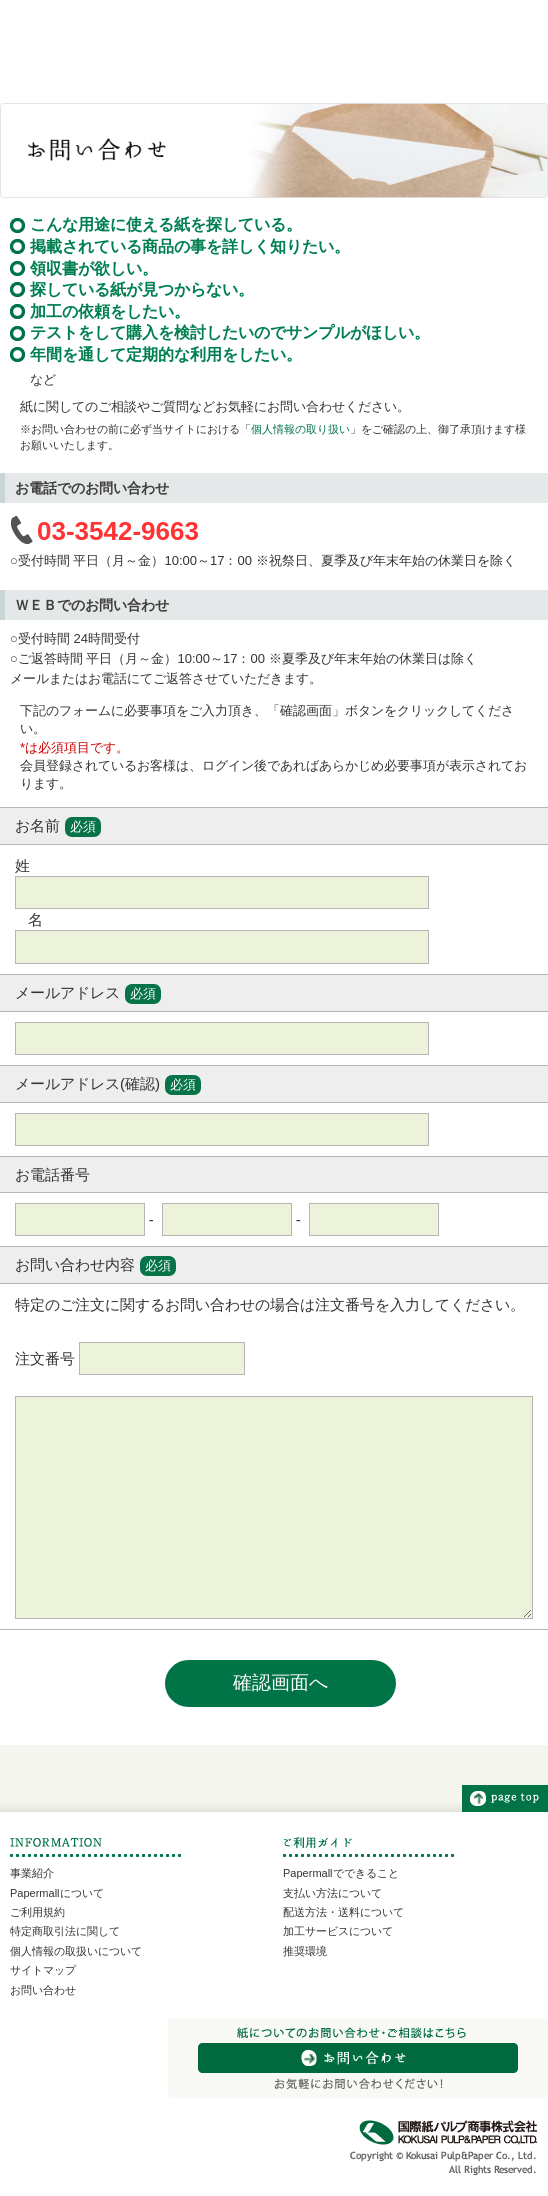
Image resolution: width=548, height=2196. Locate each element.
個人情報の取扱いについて (76, 1951)
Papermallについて (57, 1893)
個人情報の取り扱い (300, 429)
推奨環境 (305, 1951)
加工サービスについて (338, 1931)
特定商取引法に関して (65, 1931)
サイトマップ (43, 1970)
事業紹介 (32, 1873)
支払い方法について (332, 1893)
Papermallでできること (341, 1873)
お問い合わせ (43, 1990)
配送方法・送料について (343, 1912)
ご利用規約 (37, 1912)
